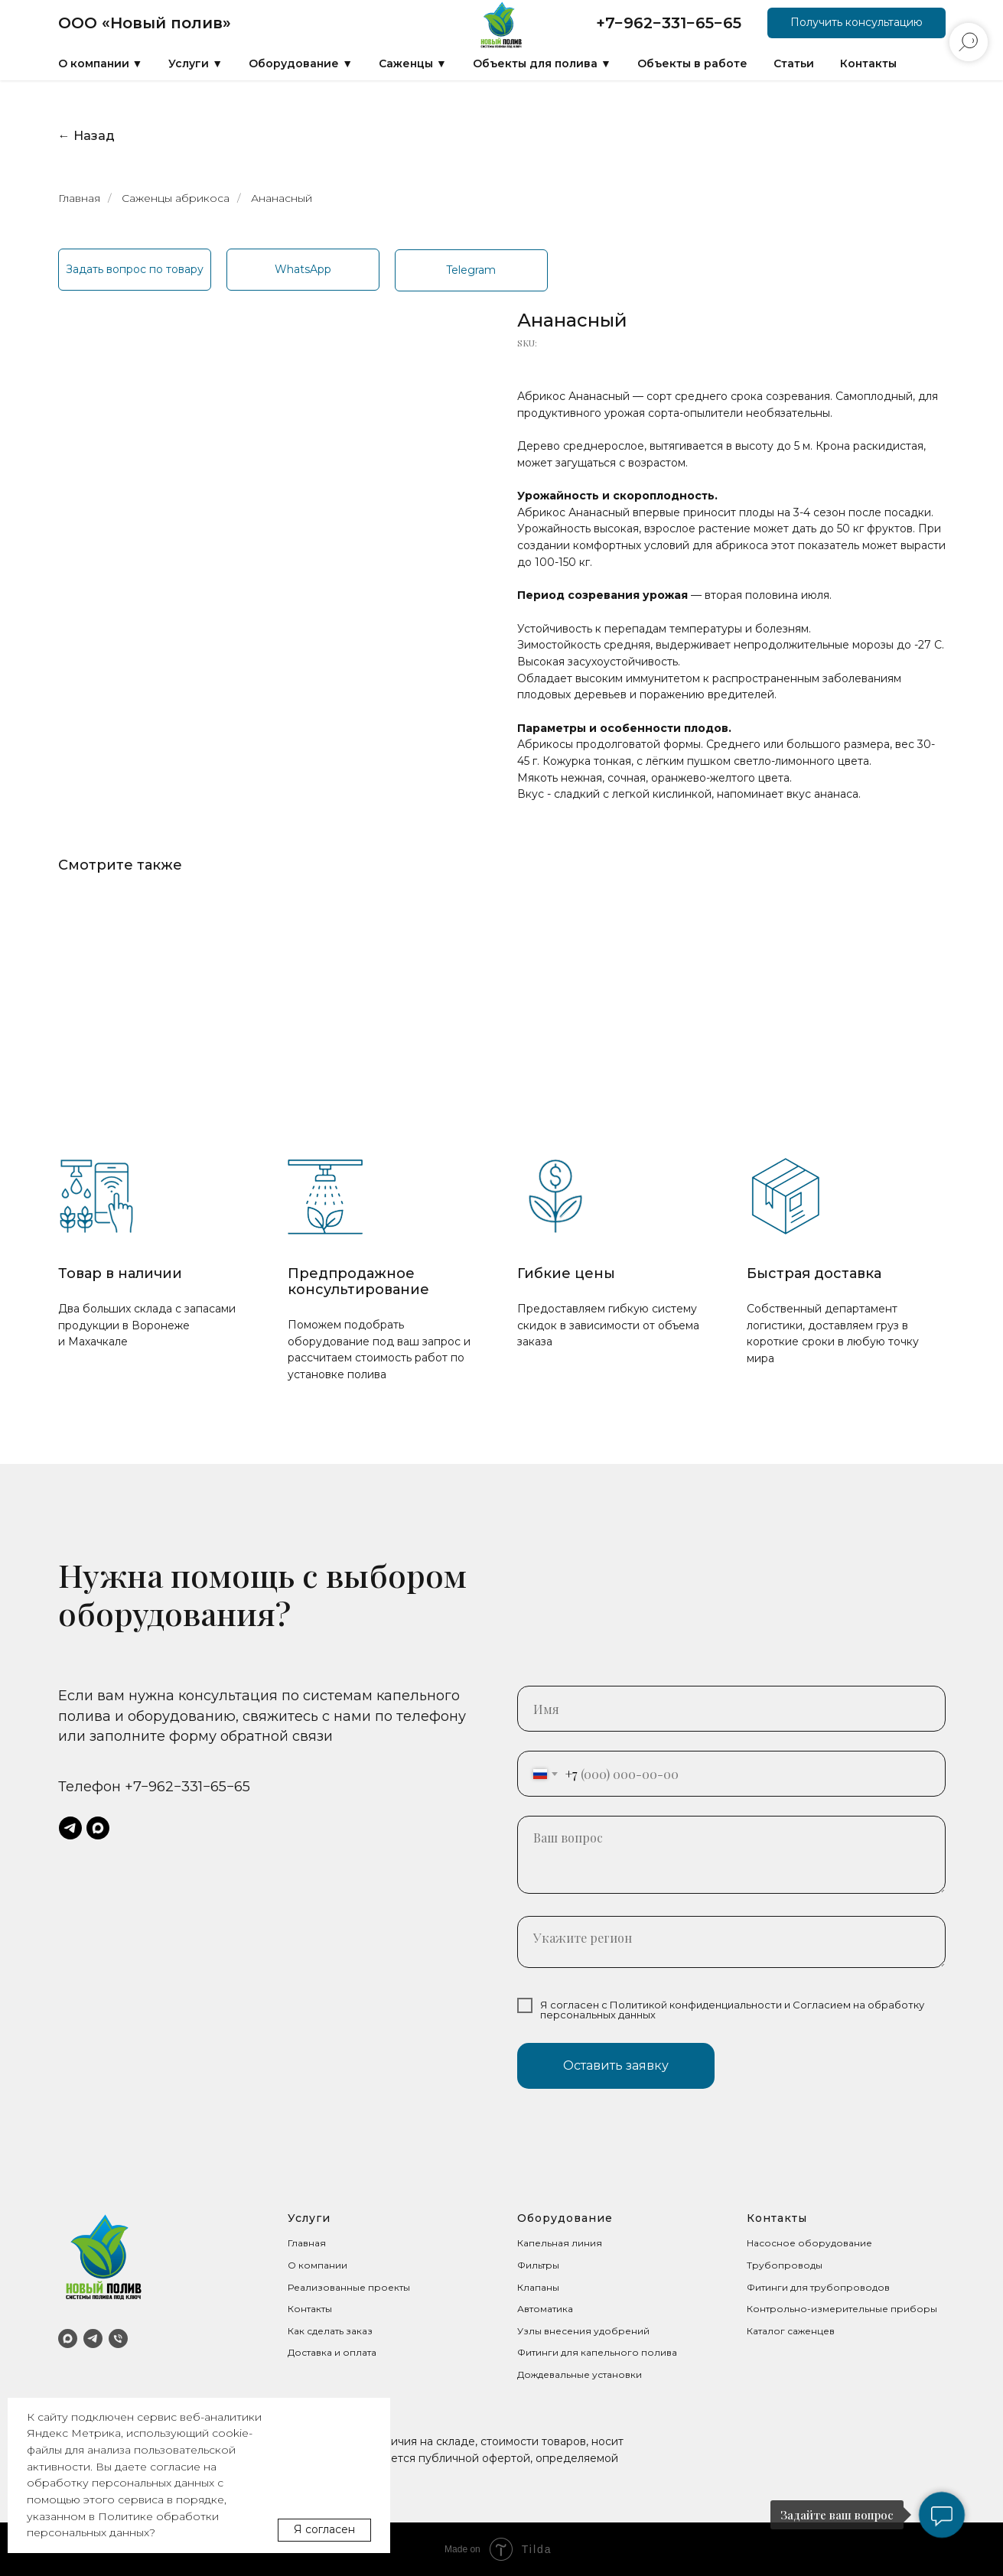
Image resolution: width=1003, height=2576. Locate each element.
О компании (317, 2265)
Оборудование (565, 2218)
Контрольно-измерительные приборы (842, 2308)
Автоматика (545, 2308)
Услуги (309, 2218)
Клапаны (538, 2287)
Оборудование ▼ (301, 63)
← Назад (86, 135)
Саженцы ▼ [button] (413, 63)
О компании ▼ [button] (100, 63)
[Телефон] (118, 2338)
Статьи (793, 63)
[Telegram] (93, 2338)
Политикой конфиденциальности (696, 2005)
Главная (79, 198)
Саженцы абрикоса (176, 198)
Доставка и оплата (332, 2352)
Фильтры (538, 2265)
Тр (753, 2265)
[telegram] (70, 1828)
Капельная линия (559, 2243)
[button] (856, 23)
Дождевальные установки (579, 2374)
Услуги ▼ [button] (195, 63)
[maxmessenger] (97, 1828)
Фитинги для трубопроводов (818, 2287)
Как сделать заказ (330, 2331)
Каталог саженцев (791, 2331)
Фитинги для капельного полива (597, 2352)
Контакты (868, 63)
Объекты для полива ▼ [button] (542, 63)
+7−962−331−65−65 (668, 23)
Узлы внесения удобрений (583, 2331)
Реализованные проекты (349, 2287)
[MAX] (67, 2338)
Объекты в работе (692, 63)
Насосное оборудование (809, 2243)
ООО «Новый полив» (144, 23)
